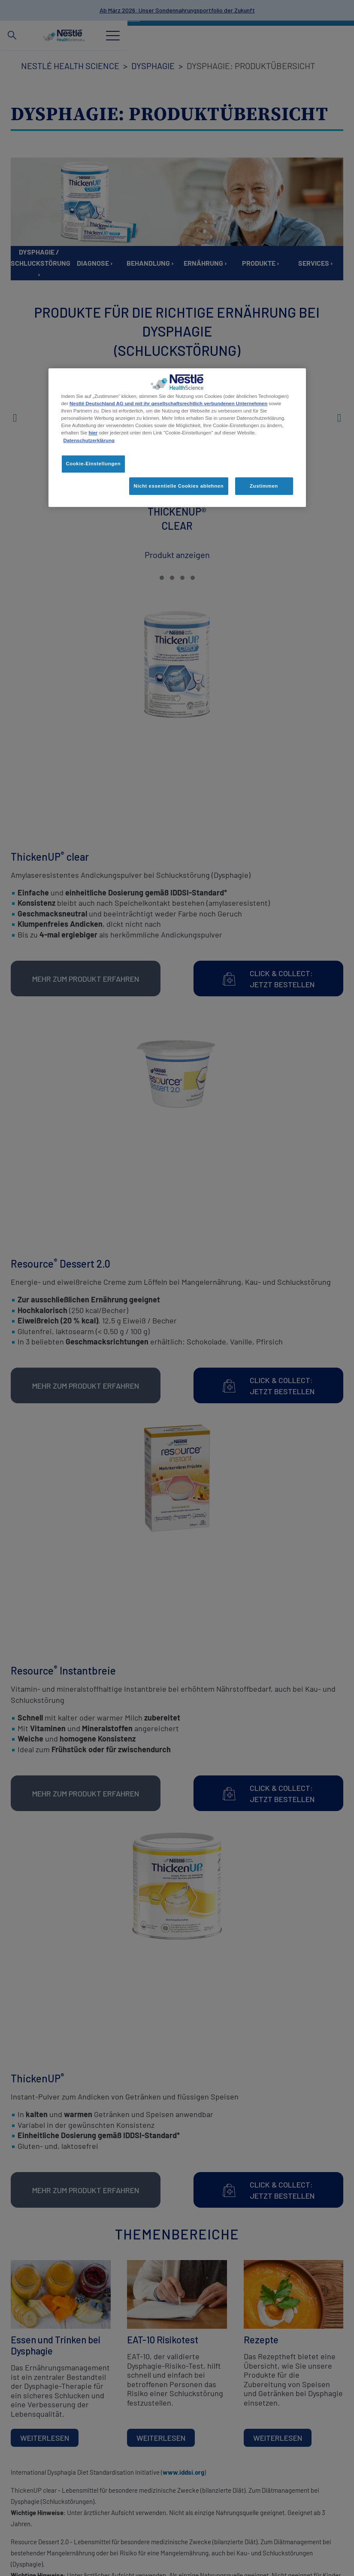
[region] (177, 437)
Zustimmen (264, 485)
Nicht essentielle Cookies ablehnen (179, 485)
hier (92, 432)
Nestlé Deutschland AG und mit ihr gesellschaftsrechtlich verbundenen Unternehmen (168, 403)
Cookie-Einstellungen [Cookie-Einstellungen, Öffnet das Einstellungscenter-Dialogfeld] (93, 463)
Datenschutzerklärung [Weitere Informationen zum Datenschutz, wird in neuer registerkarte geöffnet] (89, 440)
